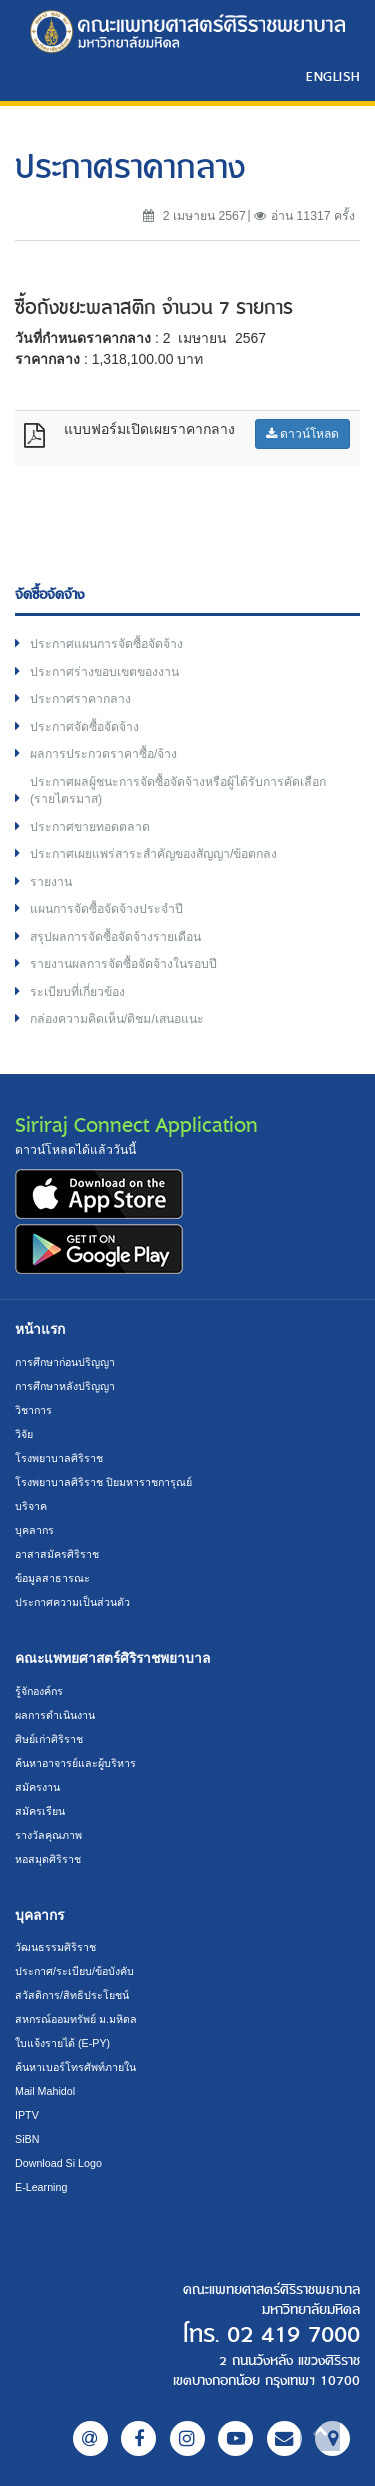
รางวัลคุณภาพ (48, 1835)
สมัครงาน (37, 1787)
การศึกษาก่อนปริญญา (65, 1362)
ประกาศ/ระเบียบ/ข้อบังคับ (74, 1971)
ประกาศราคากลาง (80, 699)
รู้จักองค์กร (39, 1691)
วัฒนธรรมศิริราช (55, 1947)
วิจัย (24, 1434)
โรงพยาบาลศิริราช (59, 1458)
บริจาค (31, 1506)
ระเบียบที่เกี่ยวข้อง (77, 992)
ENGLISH (333, 76)
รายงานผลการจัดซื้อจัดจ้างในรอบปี (123, 964)
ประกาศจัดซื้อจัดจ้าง (84, 727)
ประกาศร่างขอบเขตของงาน (104, 672)
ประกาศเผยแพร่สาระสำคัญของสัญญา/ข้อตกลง (153, 854)
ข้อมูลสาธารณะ (52, 1578)
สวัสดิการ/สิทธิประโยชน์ (72, 1995)
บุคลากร (34, 1530)
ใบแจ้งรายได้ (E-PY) (62, 2043)
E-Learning (41, 2187)
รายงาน (51, 882)
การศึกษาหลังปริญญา (65, 1386)
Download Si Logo (58, 2163)
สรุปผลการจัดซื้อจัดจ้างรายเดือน (115, 937)
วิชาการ (33, 1410)
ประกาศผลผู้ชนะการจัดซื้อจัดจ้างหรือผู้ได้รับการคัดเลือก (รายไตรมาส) (178, 791)
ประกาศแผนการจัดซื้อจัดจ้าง (106, 644)
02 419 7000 (293, 2335)
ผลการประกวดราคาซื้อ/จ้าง (103, 754)
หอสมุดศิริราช (48, 1859)
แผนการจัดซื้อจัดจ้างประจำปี (106, 909)
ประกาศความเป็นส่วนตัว (72, 1602)
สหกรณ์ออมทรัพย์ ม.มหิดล (76, 2019)
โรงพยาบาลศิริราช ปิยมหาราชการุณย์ (103, 1482)
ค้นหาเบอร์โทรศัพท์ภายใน (75, 2067)
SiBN (27, 2139)
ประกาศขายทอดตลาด (90, 827)
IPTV (27, 2115)
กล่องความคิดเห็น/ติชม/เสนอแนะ (117, 1019)
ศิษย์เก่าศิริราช (49, 1739)
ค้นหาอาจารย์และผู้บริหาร (75, 1763)
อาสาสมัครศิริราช (57, 1554)
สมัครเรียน (40, 1811)
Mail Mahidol (45, 2091)
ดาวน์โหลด (302, 434)
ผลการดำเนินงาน (55, 1715)
